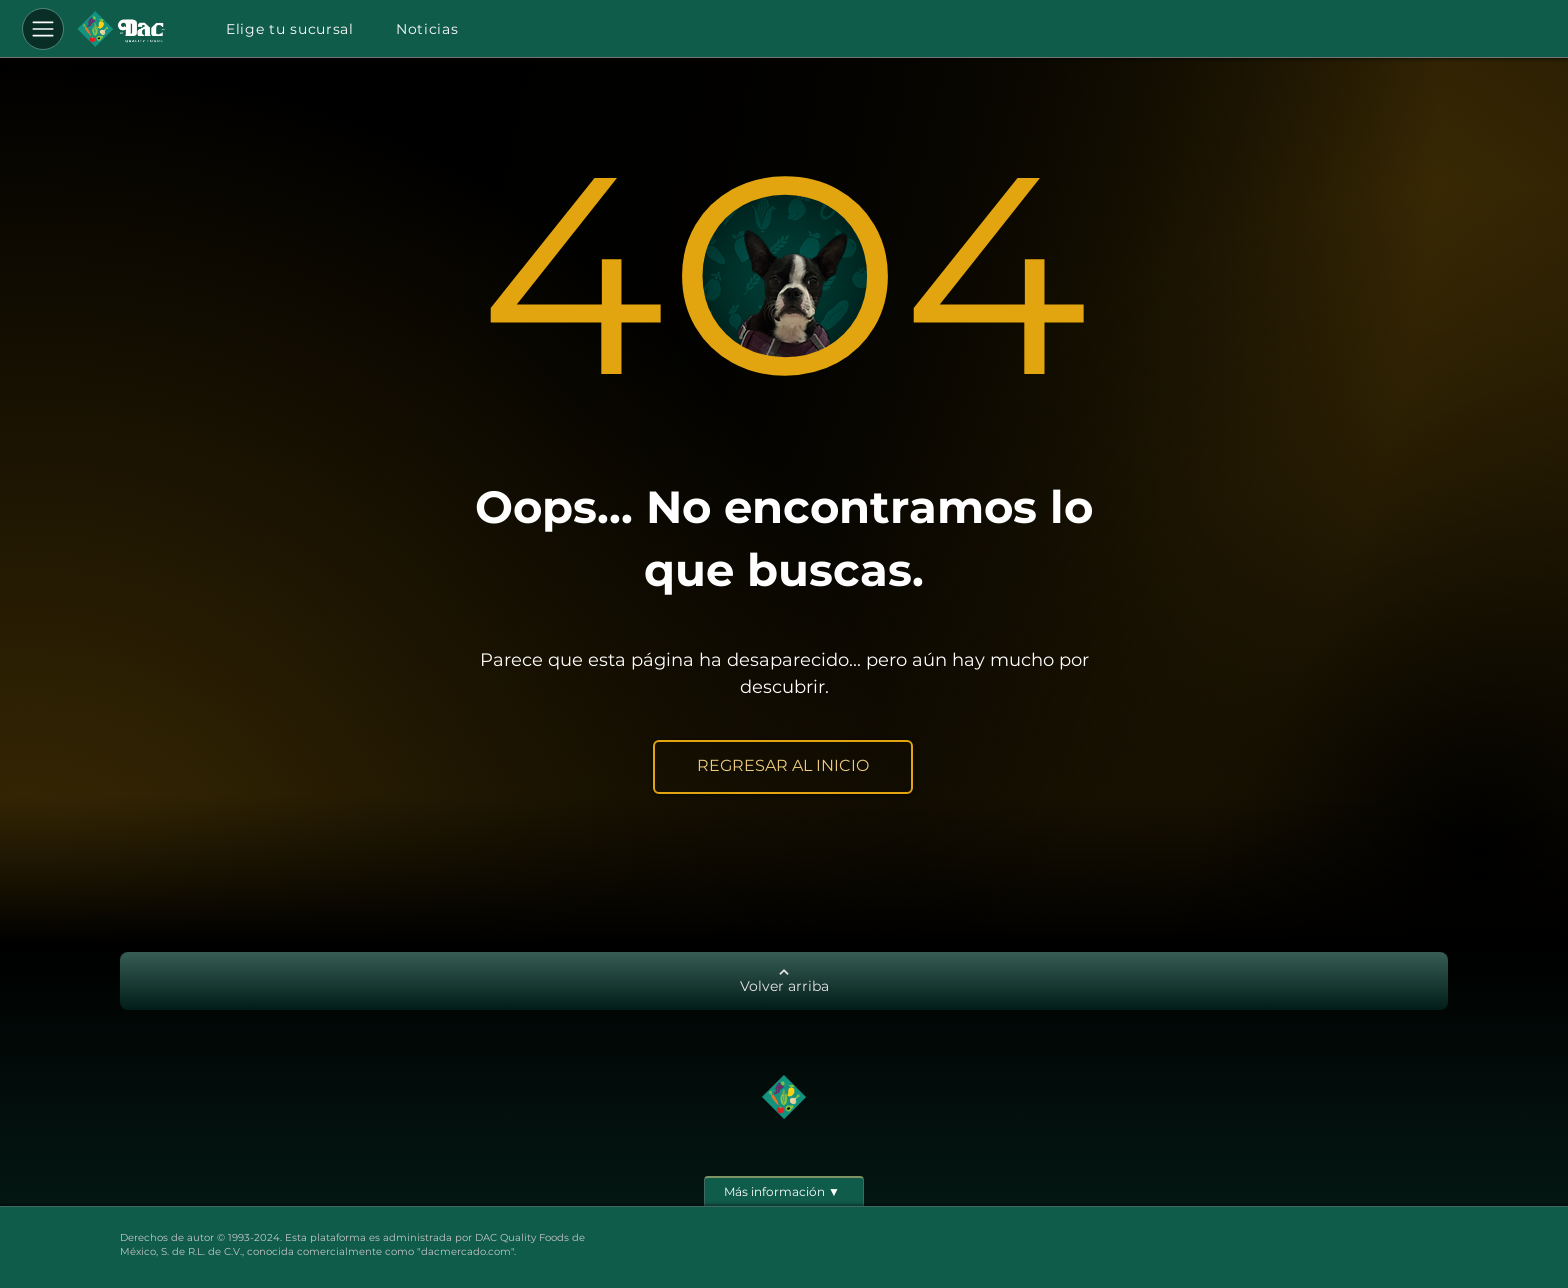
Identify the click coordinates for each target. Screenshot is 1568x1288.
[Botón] (121, 29)
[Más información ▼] (784, 1191)
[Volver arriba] (784, 981)
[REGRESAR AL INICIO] (783, 767)
